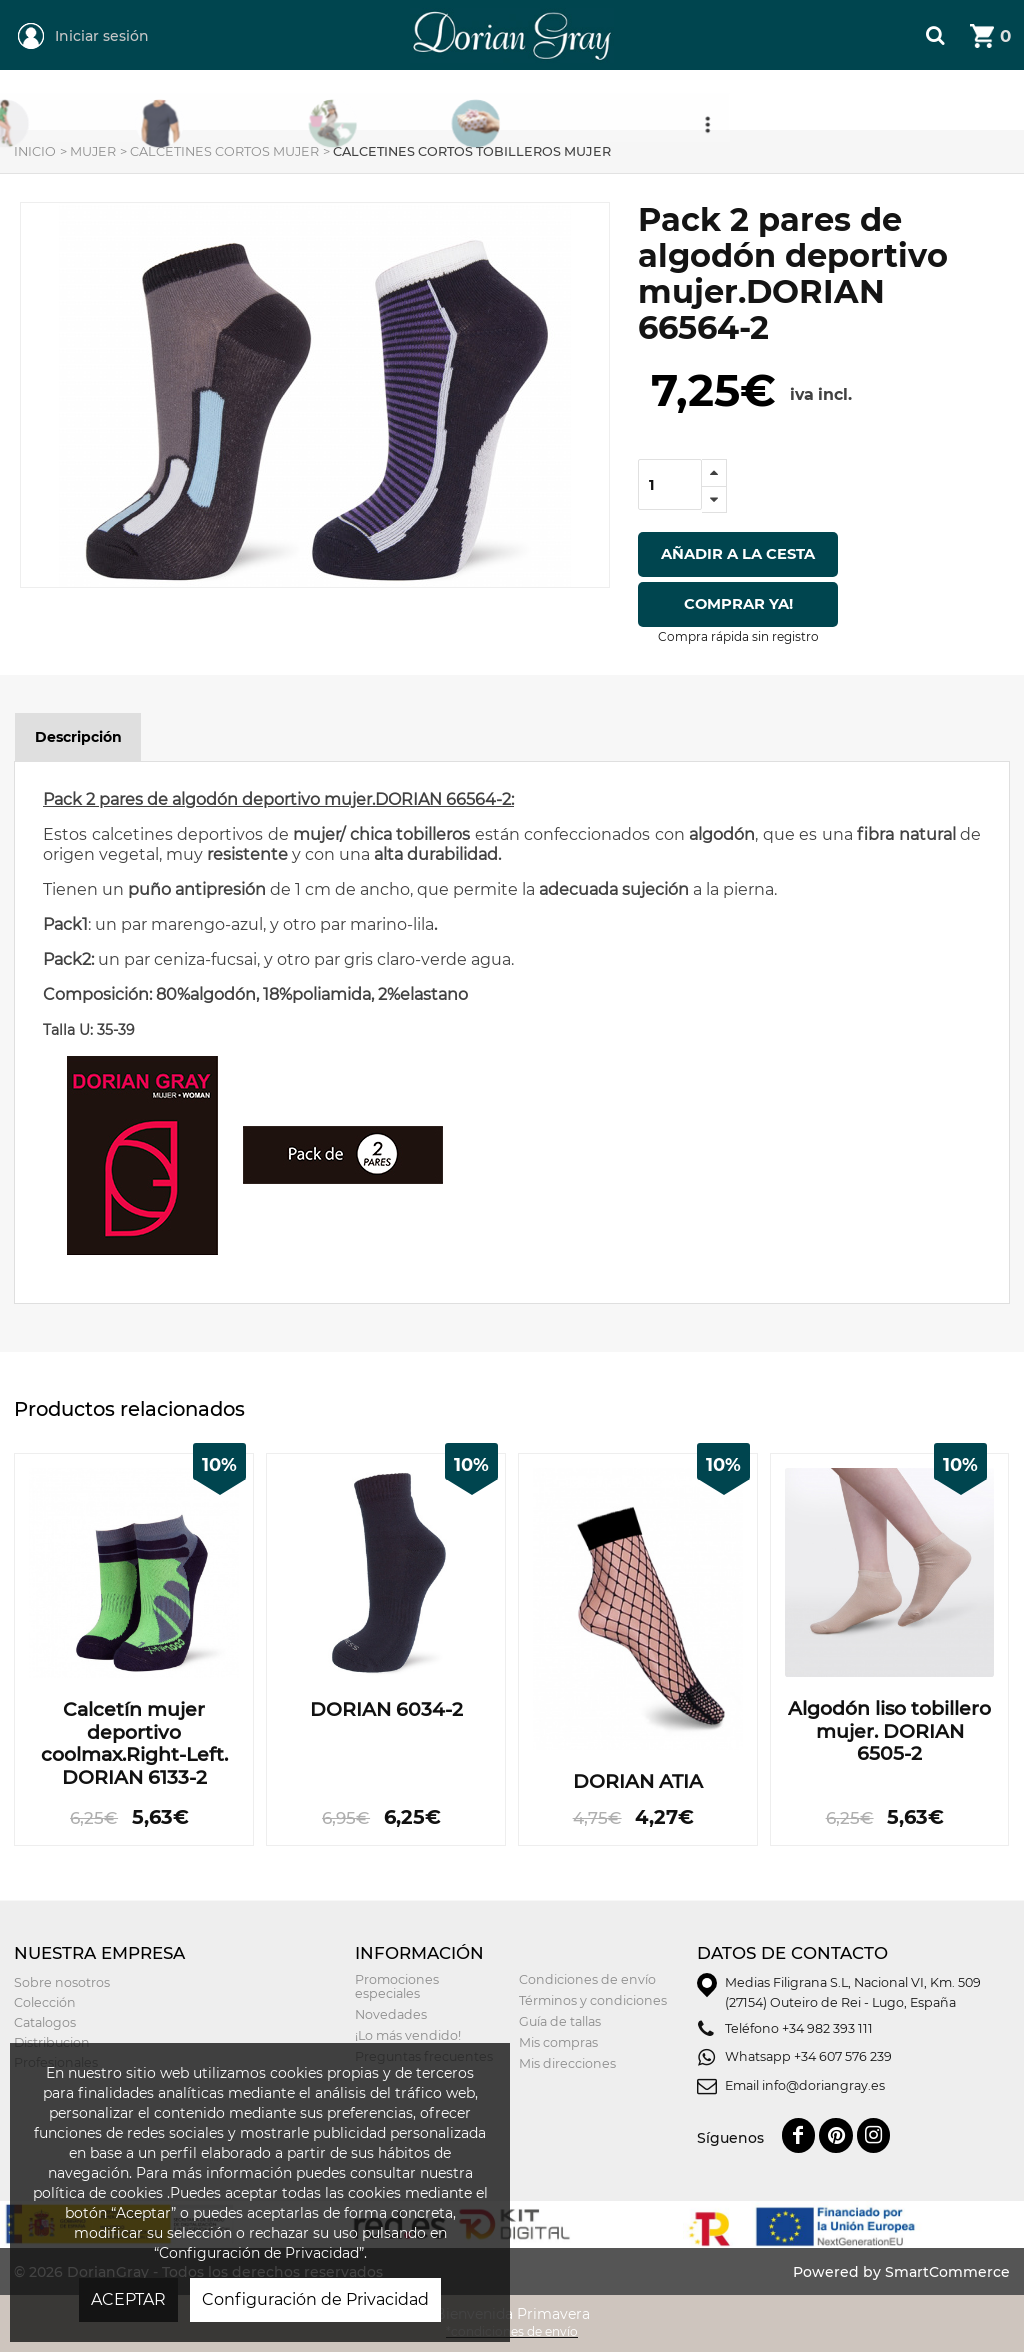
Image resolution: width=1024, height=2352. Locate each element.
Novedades (391, 2014)
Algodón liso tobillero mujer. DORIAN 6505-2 (889, 1731)
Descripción (78, 737)
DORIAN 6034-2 (386, 1710)
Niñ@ (531, 101)
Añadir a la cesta (738, 554)
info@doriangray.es (823, 2085)
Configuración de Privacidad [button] (315, 2299)
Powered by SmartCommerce (901, 2272)
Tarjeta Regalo (727, 101)
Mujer (208, 101)
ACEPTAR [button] (128, 2299)
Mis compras (558, 2042)
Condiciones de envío (587, 1979)
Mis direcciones (567, 2063)
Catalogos (45, 2022)
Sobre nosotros (62, 1982)
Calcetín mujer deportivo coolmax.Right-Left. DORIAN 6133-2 (134, 1744)
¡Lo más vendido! (408, 2035)
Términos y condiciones (593, 2000)
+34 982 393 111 (827, 2028)
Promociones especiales (397, 1986)
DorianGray (450, 10)
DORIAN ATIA (638, 1782)
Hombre (372, 101)
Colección (45, 2002)
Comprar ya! (738, 604)
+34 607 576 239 (843, 2056)
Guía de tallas (560, 2021)
